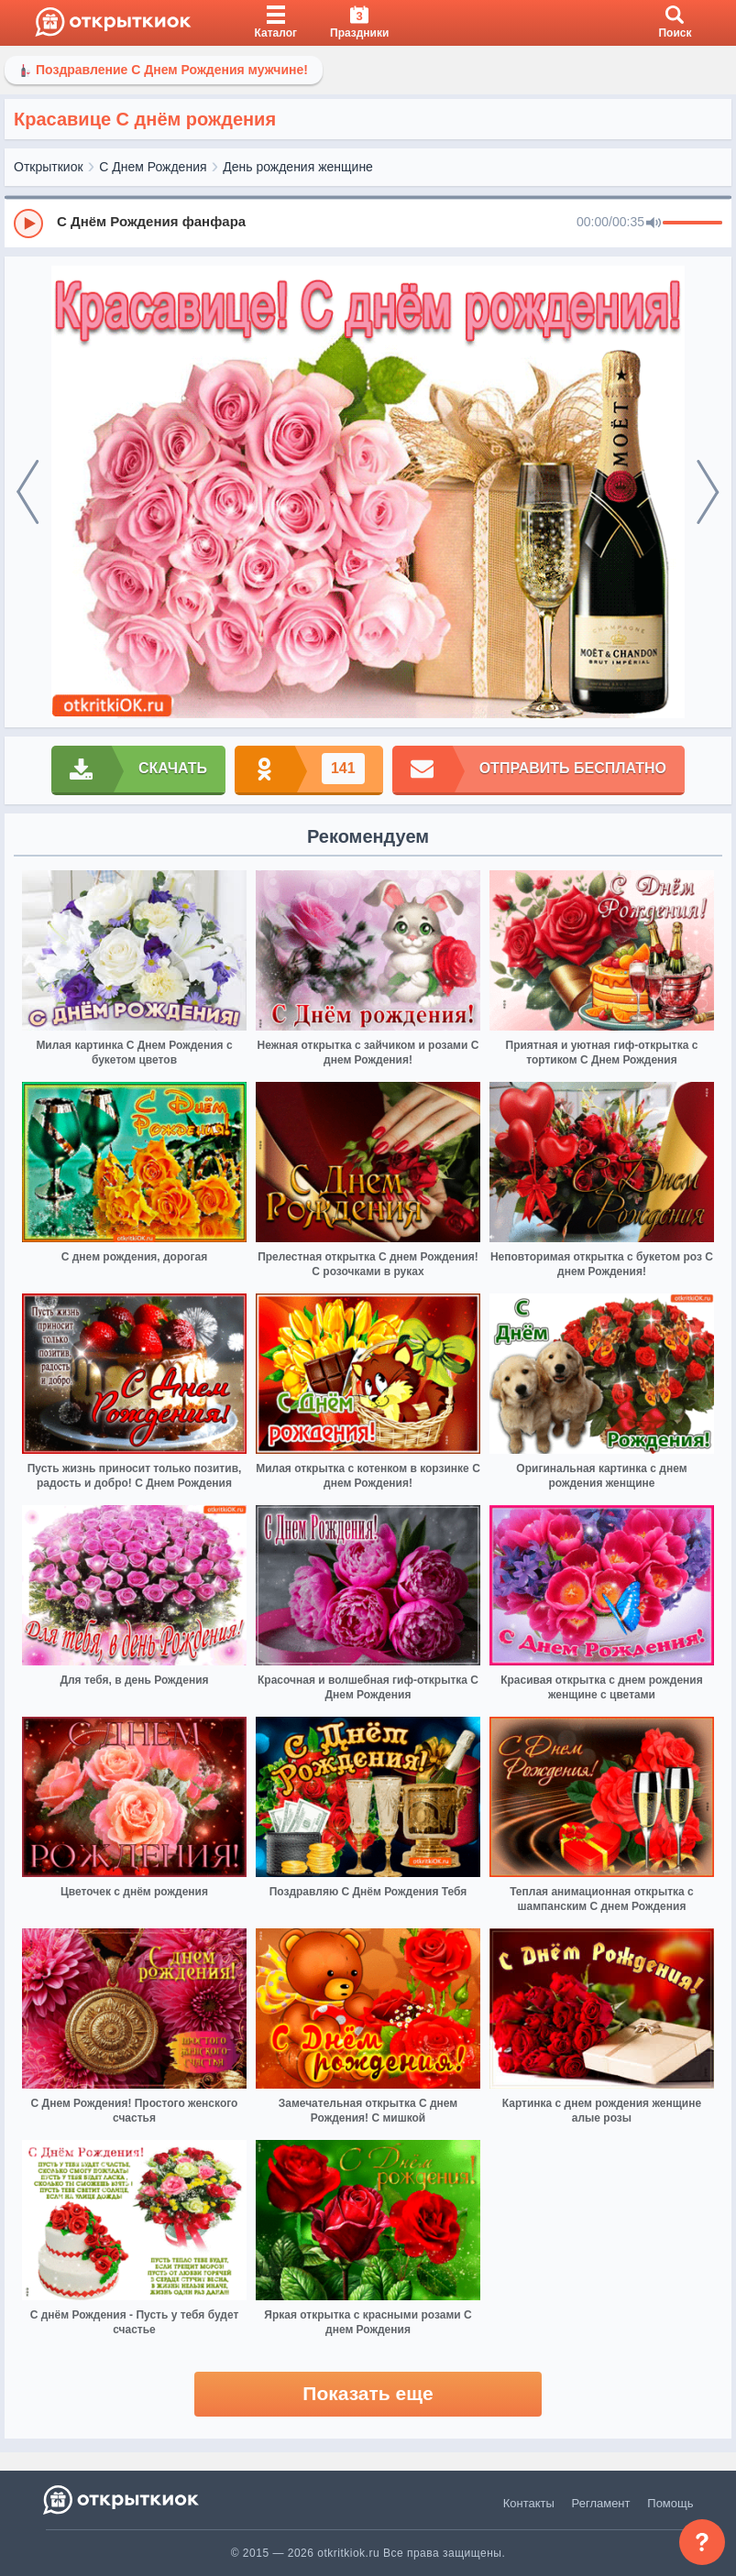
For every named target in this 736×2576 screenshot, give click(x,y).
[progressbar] (692, 223)
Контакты (529, 2503)
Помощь (670, 2503)
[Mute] (653, 223)
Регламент (601, 2503)
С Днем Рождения (152, 166)
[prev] (28, 492)
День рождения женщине (298, 166)
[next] (708, 492)
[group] (368, 222)
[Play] (28, 223)
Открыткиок (48, 166)
